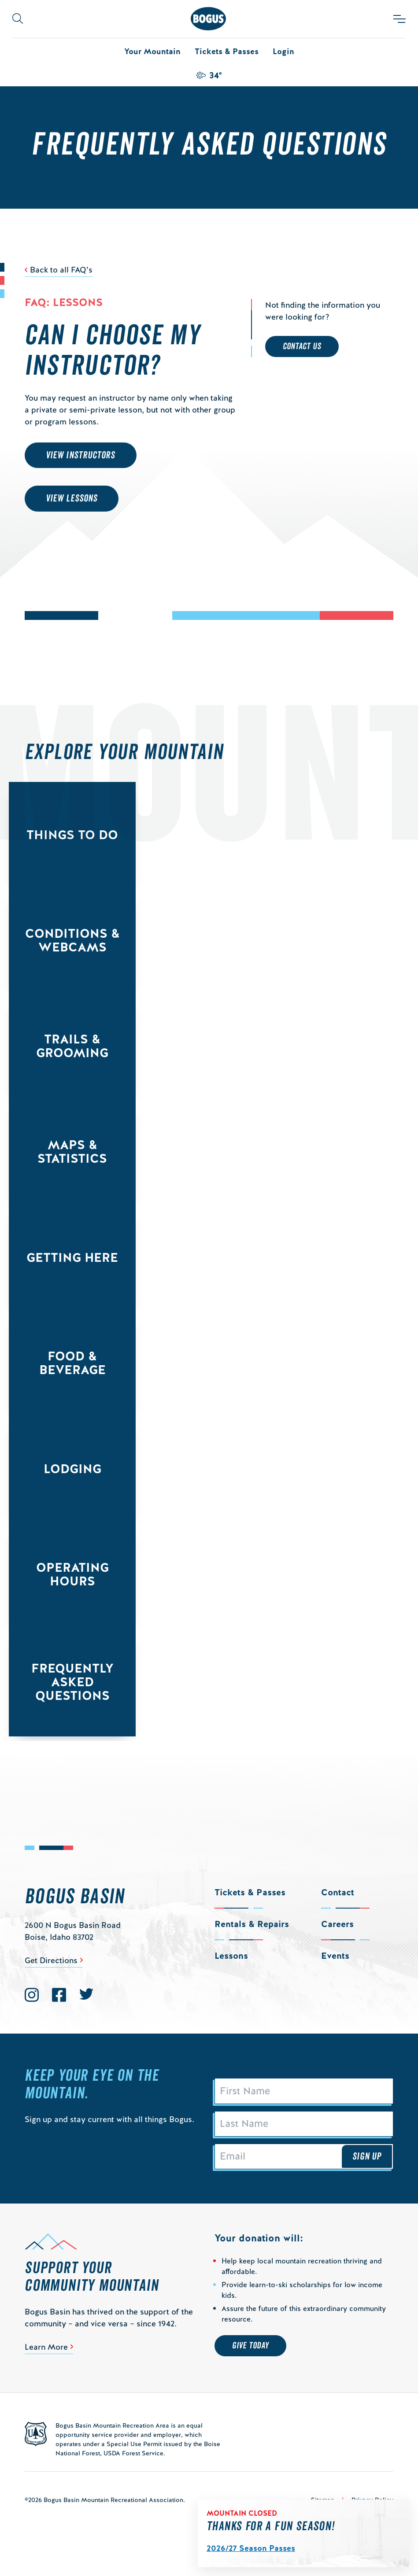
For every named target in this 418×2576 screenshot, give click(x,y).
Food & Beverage (72, 1363)
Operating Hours (72, 1574)
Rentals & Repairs (252, 1924)
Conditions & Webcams (72, 940)
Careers (337, 1924)
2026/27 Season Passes (251, 2548)
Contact (337, 1892)
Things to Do (72, 835)
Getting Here (72, 1257)
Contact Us (302, 346)
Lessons (231, 1955)
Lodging (72, 1469)
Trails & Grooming (72, 1046)
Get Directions (51, 1960)
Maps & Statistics (72, 1151)
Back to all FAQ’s (61, 270)
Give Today (250, 2345)
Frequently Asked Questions (72, 1681)
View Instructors (80, 455)
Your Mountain (152, 51)
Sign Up (366, 2156)
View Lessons (71, 498)
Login (283, 51)
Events (335, 1955)
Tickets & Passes (227, 51)
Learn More (46, 2347)
